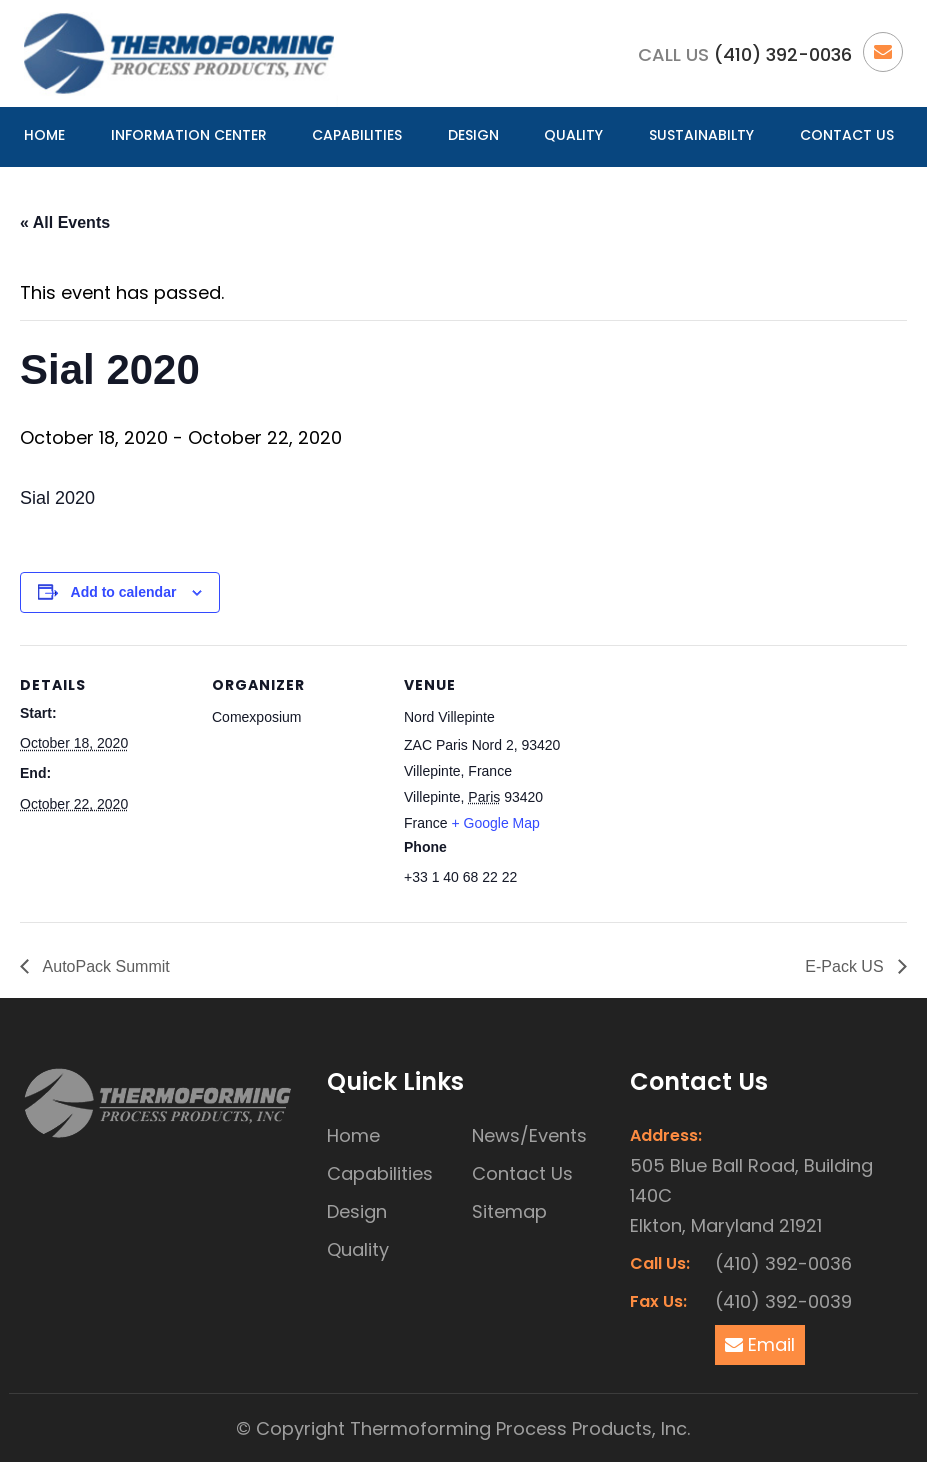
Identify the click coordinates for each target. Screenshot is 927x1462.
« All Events (65, 222)
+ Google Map (495, 823)
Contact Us (847, 135)
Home (44, 135)
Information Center (189, 135)
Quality (573, 135)
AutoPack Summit (104, 966)
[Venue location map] (701, 782)
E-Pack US (846, 966)
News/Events (529, 1135)
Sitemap (509, 1211)
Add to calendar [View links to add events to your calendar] (124, 592)
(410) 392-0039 (783, 1301)
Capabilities (357, 135)
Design (473, 135)
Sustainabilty (701, 135)
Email (760, 1344)
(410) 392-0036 (783, 54)
